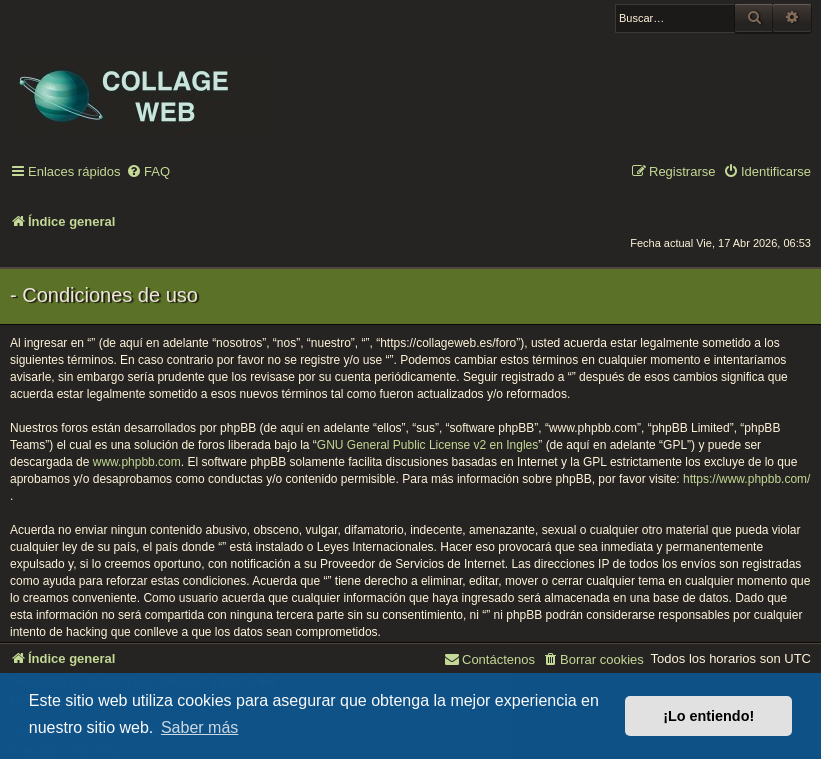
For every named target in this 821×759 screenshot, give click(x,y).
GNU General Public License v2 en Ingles (427, 445)
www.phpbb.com (137, 462)
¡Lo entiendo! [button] (708, 716)
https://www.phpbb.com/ (746, 479)
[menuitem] (148, 172)
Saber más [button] (199, 727)
